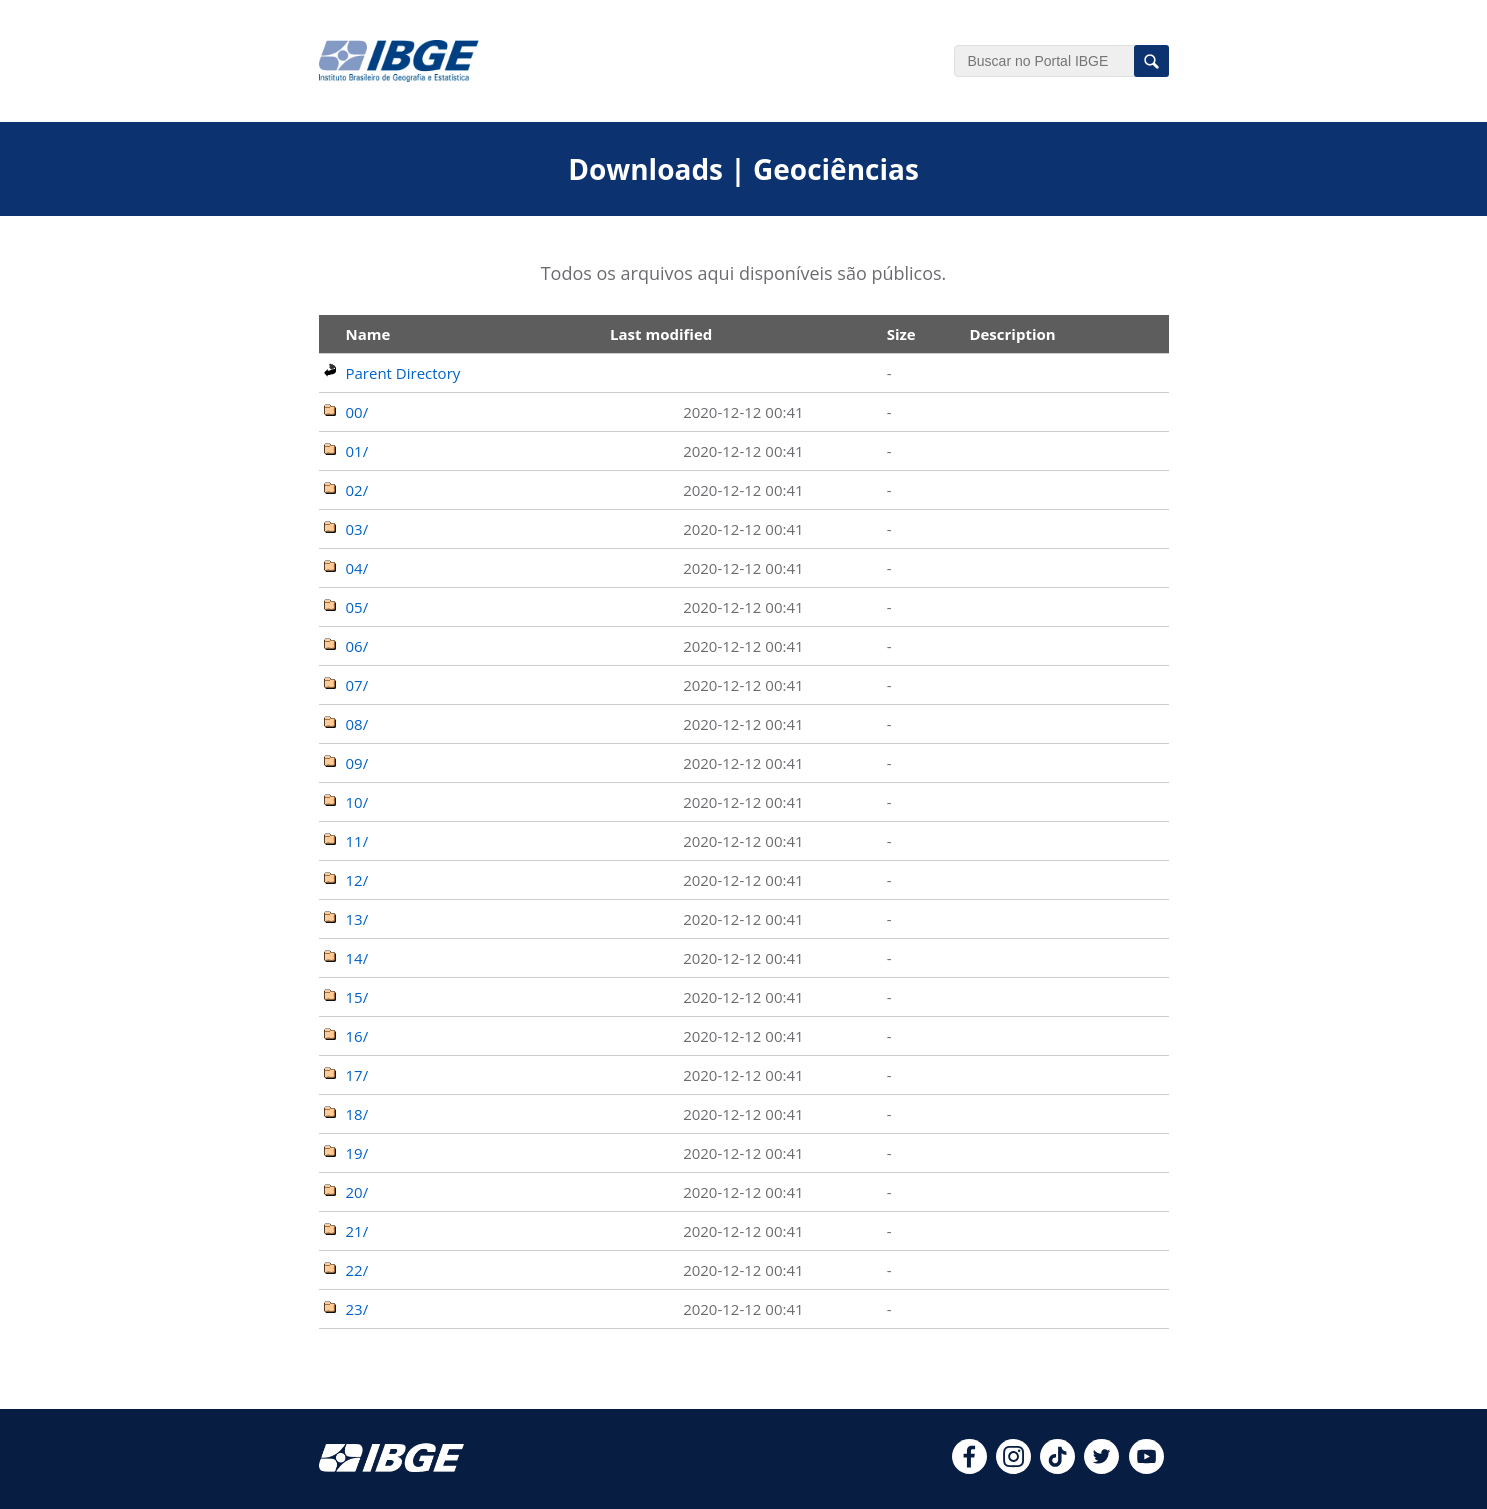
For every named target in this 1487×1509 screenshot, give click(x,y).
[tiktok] (1057, 1468)
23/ (357, 1309)
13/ (357, 919)
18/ (357, 1114)
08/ (357, 724)
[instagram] (1013, 1468)
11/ (357, 841)
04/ (357, 568)
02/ (357, 490)
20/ (357, 1192)
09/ (357, 763)
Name (368, 334)
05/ (357, 607)
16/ (357, 1036)
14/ (357, 958)
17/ (357, 1075)
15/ (357, 997)
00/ (357, 412)
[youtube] (1146, 1468)
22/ (357, 1270)
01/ (357, 451)
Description (1012, 334)
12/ (357, 880)
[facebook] (969, 1468)
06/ (357, 646)
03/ (357, 529)
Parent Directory (403, 373)
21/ (357, 1231)
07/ (357, 685)
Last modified (661, 334)
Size (901, 334)
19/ (357, 1153)
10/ (357, 802)
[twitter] (1101, 1468)
